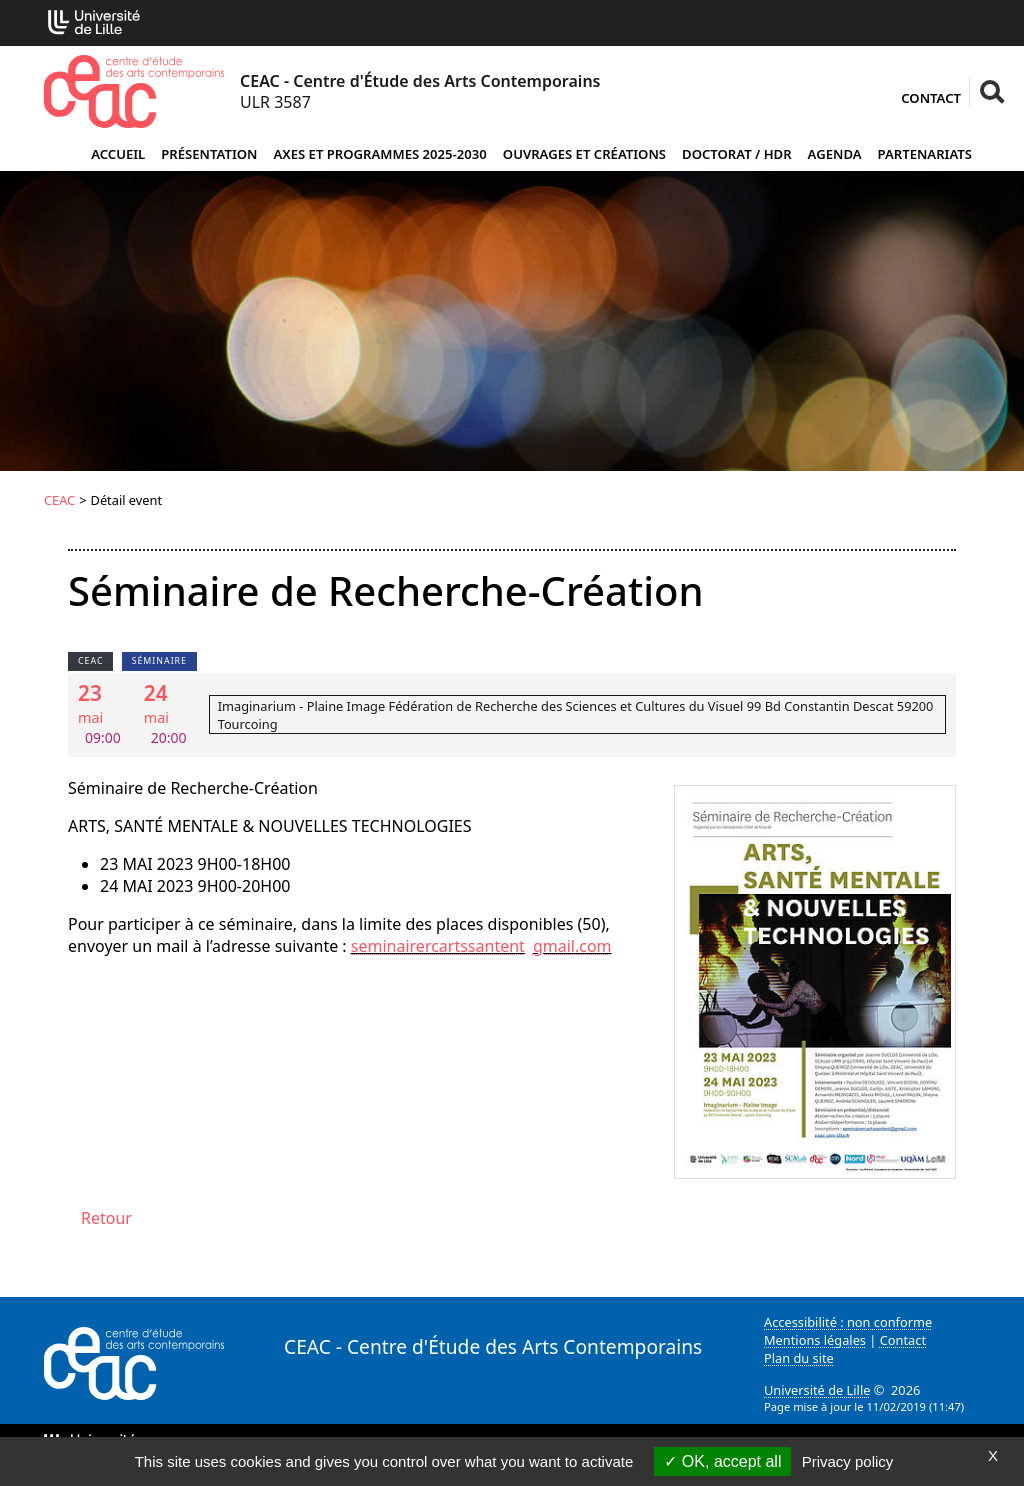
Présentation (209, 154)
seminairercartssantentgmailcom (481, 946)
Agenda (835, 154)
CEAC (59, 500)
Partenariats (925, 154)
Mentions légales (815, 1340)
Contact (931, 98)
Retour (106, 1218)
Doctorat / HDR (737, 154)
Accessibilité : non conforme (848, 1322)
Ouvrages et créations (584, 154)
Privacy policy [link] (848, 1461)
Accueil (118, 154)
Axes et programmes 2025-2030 (379, 154)
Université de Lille (817, 1390)
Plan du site (799, 1358)
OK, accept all (722, 1461)
